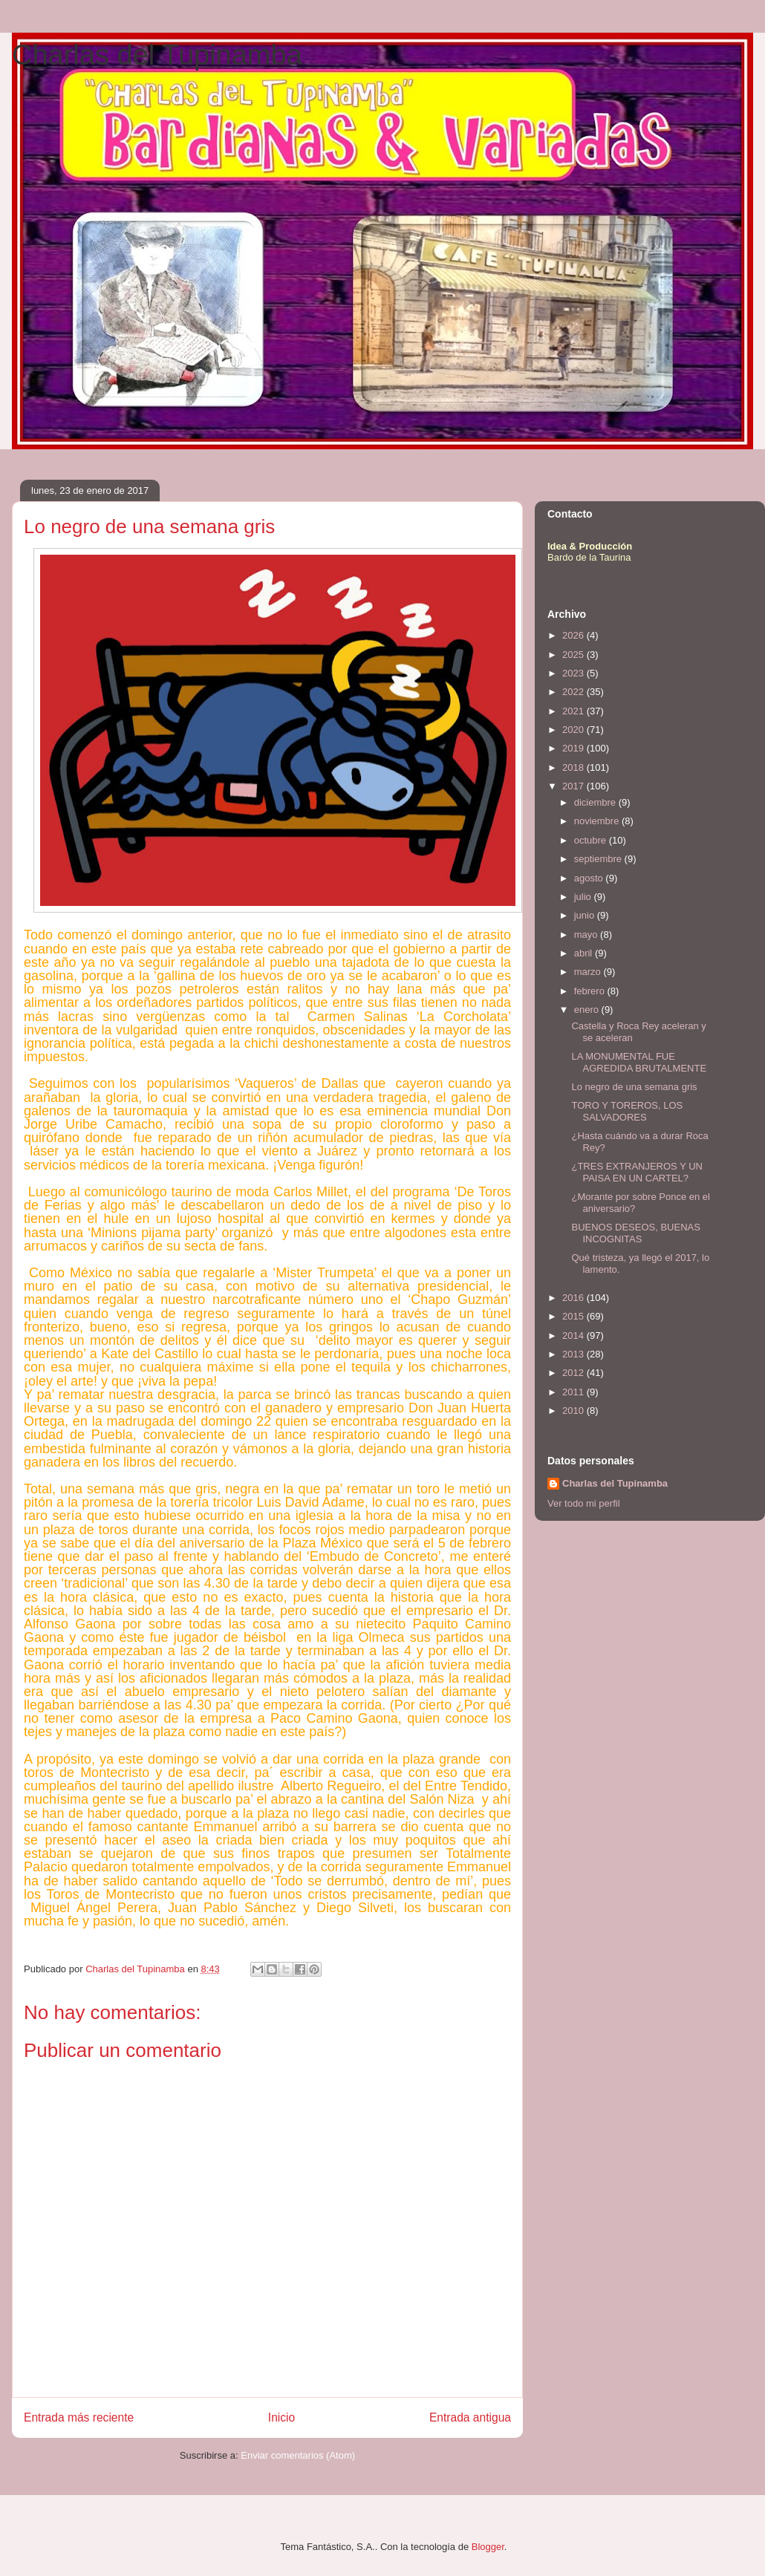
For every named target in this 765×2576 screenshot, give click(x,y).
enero (588, 1009)
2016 (574, 1297)
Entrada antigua (470, 2417)
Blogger (488, 2546)
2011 (574, 1392)
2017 (574, 786)
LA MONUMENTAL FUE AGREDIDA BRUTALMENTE (638, 1062)
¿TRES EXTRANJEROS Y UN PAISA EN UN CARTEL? (637, 1172)
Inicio (281, 2417)
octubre (591, 840)
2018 (574, 767)
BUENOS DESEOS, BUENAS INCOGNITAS (635, 1233)
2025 (574, 654)
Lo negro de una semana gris (634, 1086)
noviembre (598, 820)
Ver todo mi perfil (583, 1503)
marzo (589, 971)
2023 (574, 673)
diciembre (596, 802)
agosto (590, 878)
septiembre (599, 858)
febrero (591, 991)
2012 (574, 1372)
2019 (574, 748)
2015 (574, 1316)
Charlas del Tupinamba (157, 55)
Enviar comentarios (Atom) (298, 2455)
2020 (574, 729)
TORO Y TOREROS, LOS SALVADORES (627, 1111)
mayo (587, 934)
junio (585, 915)
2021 (574, 711)
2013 (574, 1354)
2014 (574, 1335)
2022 (574, 691)
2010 (574, 1410)
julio (584, 896)
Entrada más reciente (79, 2417)
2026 (574, 635)
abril (584, 953)
